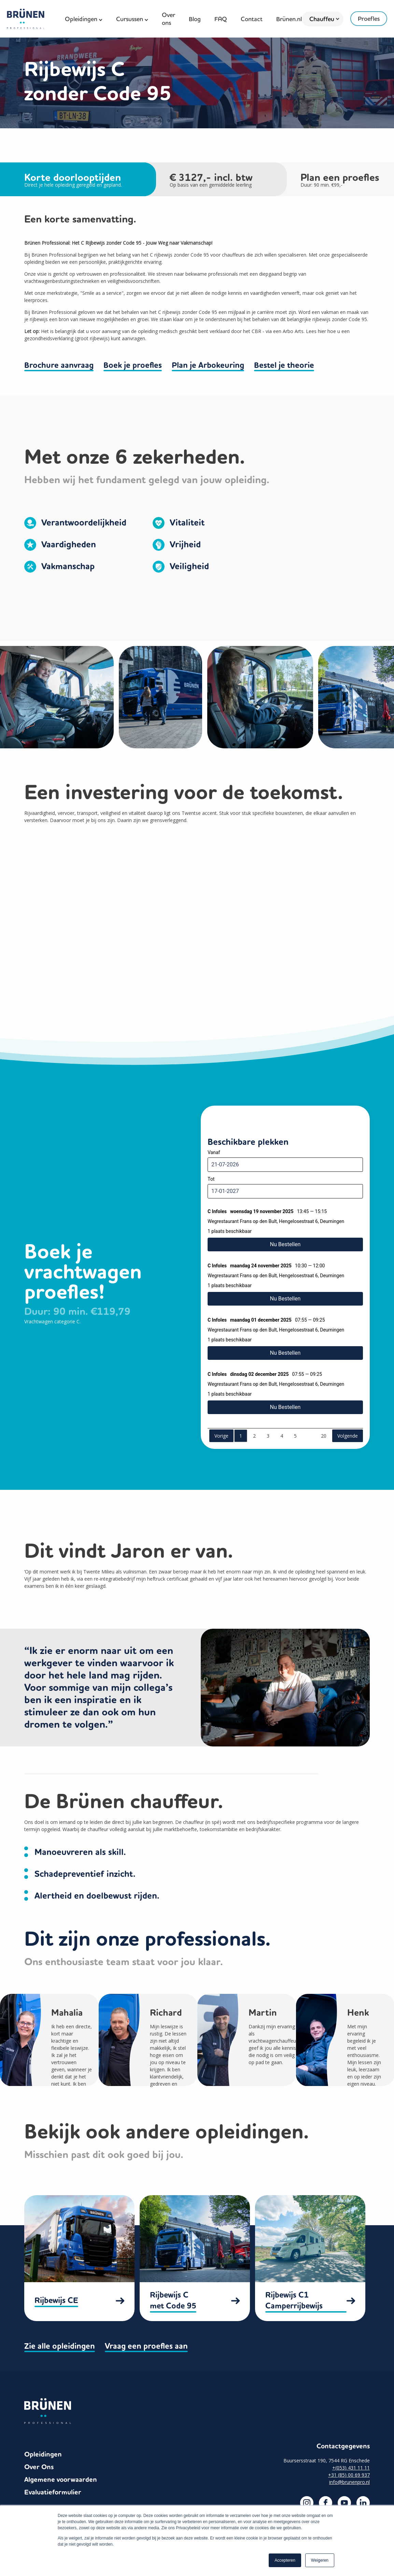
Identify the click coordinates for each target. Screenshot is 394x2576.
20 (323, 1434)
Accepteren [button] (285, 2560)
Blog (195, 19)
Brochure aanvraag (59, 365)
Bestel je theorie (285, 365)
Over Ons (39, 2464)
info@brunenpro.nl (349, 2479)
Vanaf (214, 1152)
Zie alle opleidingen (59, 2343)
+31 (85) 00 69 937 (349, 2472)
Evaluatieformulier (52, 2489)
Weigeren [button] (319, 2560)
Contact (252, 19)
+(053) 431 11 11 (351, 2465)
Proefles (369, 19)
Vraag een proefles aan (147, 2343)
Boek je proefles (133, 365)
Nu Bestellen (285, 1243)
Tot (211, 1178)
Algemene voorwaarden (60, 2477)
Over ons (168, 19)
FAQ (220, 19)
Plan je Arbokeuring (208, 365)
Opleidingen (43, 2452)
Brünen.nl (289, 19)
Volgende (347, 1434)
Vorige (221, 1434)
